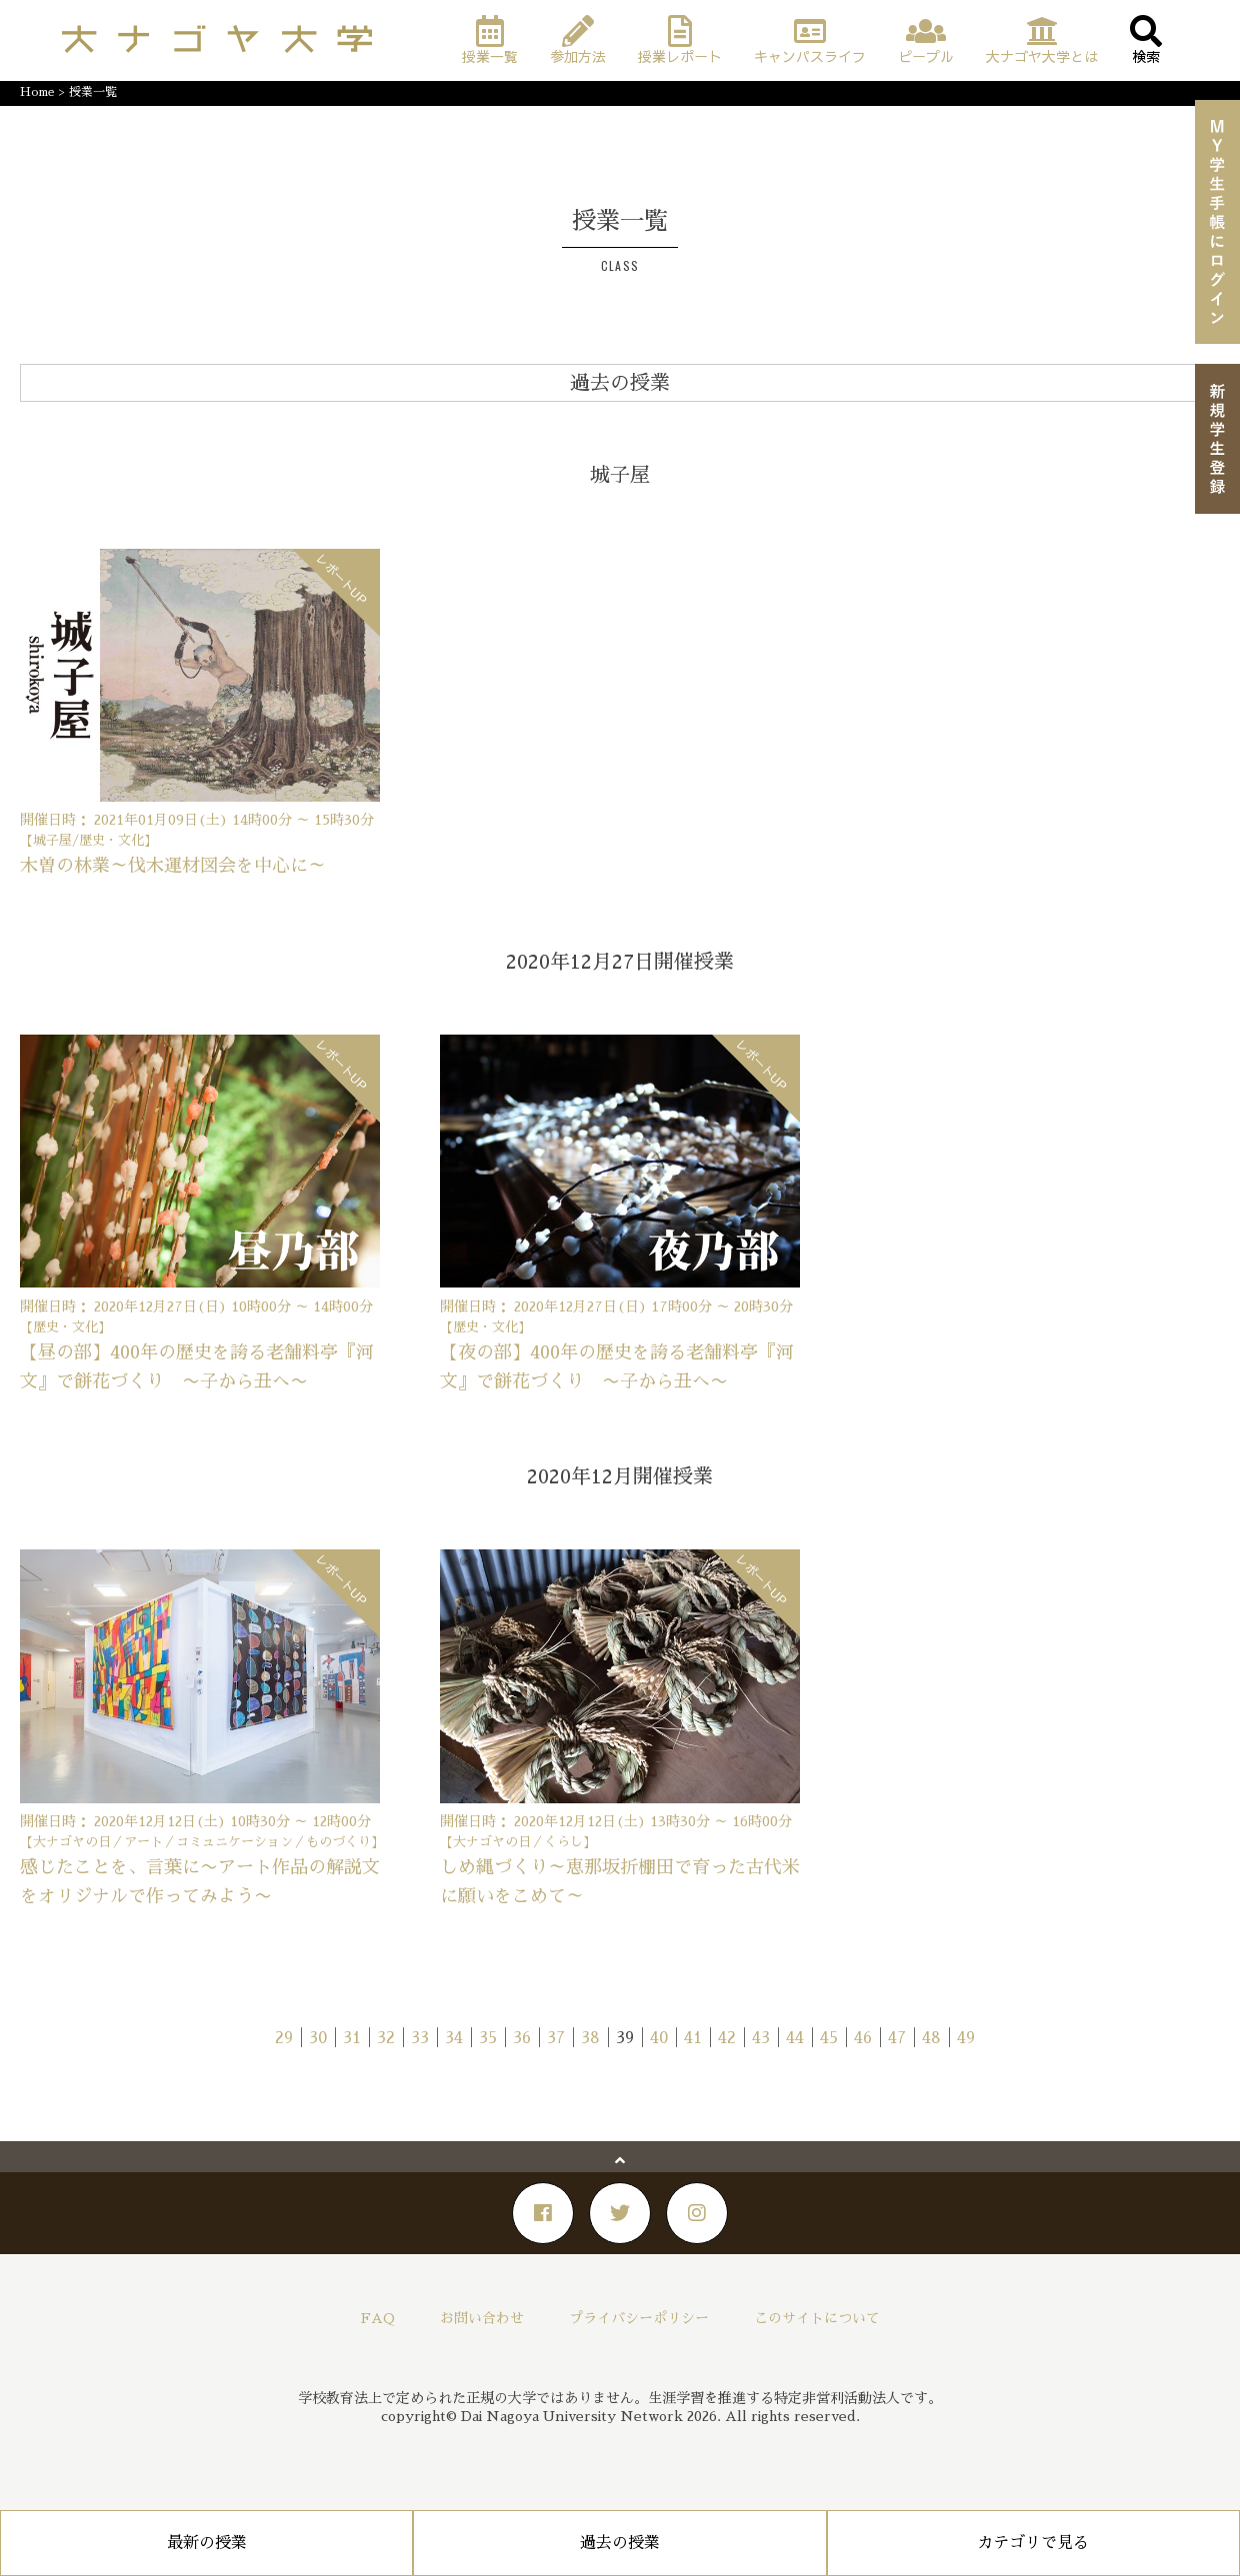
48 (931, 2038)
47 (897, 2038)
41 (693, 2038)
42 (727, 2038)
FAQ (378, 2318)
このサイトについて (817, 2318)
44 (795, 2038)
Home (37, 92)
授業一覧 (93, 92)
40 (659, 2038)
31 (352, 2038)
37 (556, 2038)
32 (386, 2038)
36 (522, 2038)
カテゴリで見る (1033, 2543)
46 (863, 2038)
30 (318, 2038)
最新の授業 (207, 2543)
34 (454, 2038)
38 (590, 2038)
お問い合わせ (482, 2318)
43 (761, 2038)
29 (284, 2038)
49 (966, 2038)
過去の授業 (620, 2543)
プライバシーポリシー (639, 2318)
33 (420, 2038)
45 (829, 2038)
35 (488, 2038)
